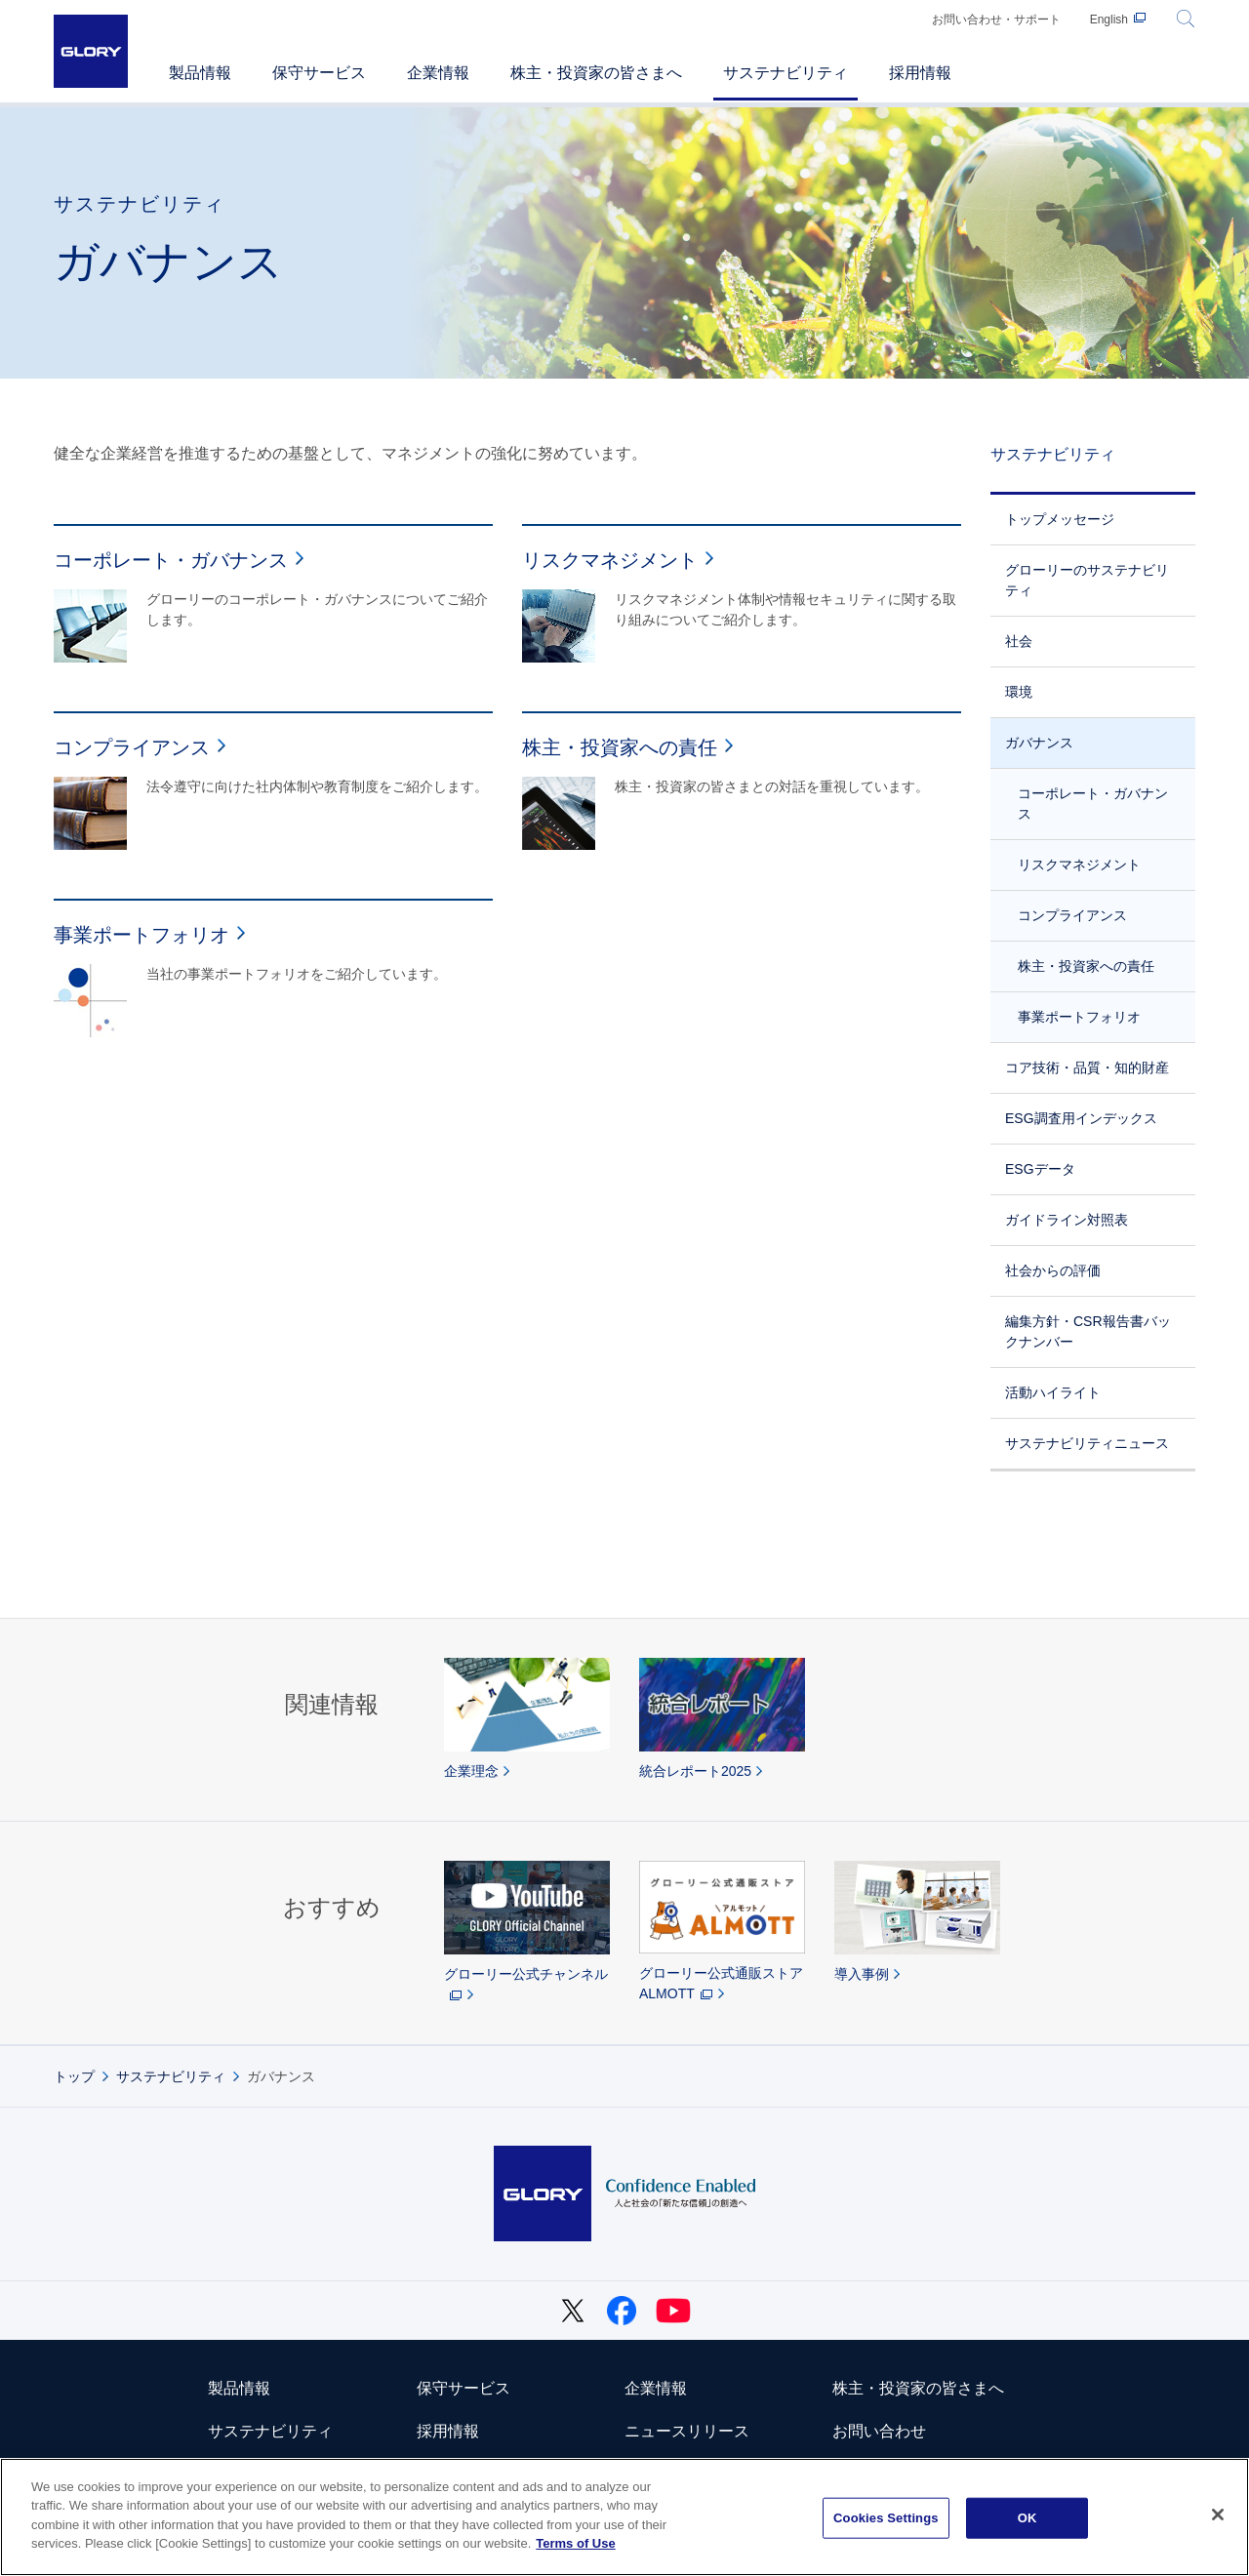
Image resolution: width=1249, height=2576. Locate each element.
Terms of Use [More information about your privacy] (575, 2543)
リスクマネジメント (1079, 864)
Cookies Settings (886, 2518)
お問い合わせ (879, 2431)
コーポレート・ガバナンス (1093, 803)
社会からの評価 (1053, 1270)
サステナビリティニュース (1087, 1443)
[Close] (1217, 2514)
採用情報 (448, 2431)
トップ (74, 2076)
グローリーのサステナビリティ (1087, 580)
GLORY (91, 51)
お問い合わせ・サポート (996, 19)
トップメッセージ (1059, 519)
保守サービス (463, 2388)
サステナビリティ (1052, 454)
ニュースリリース (686, 2431)
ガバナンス (1039, 742)
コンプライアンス (1072, 915)
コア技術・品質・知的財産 (1087, 1067)
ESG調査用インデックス (1081, 1118)
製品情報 (239, 2388)
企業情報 (655, 2388)
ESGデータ (1040, 1169)
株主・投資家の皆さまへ (918, 2388)
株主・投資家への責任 (1086, 966)
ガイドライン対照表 (1066, 1220)
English (1109, 19)
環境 (1018, 692)
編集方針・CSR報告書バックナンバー (1088, 1331)
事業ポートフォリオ (1079, 1017)
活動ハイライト (1053, 1392)
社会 (1018, 641)
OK (1027, 2518)
